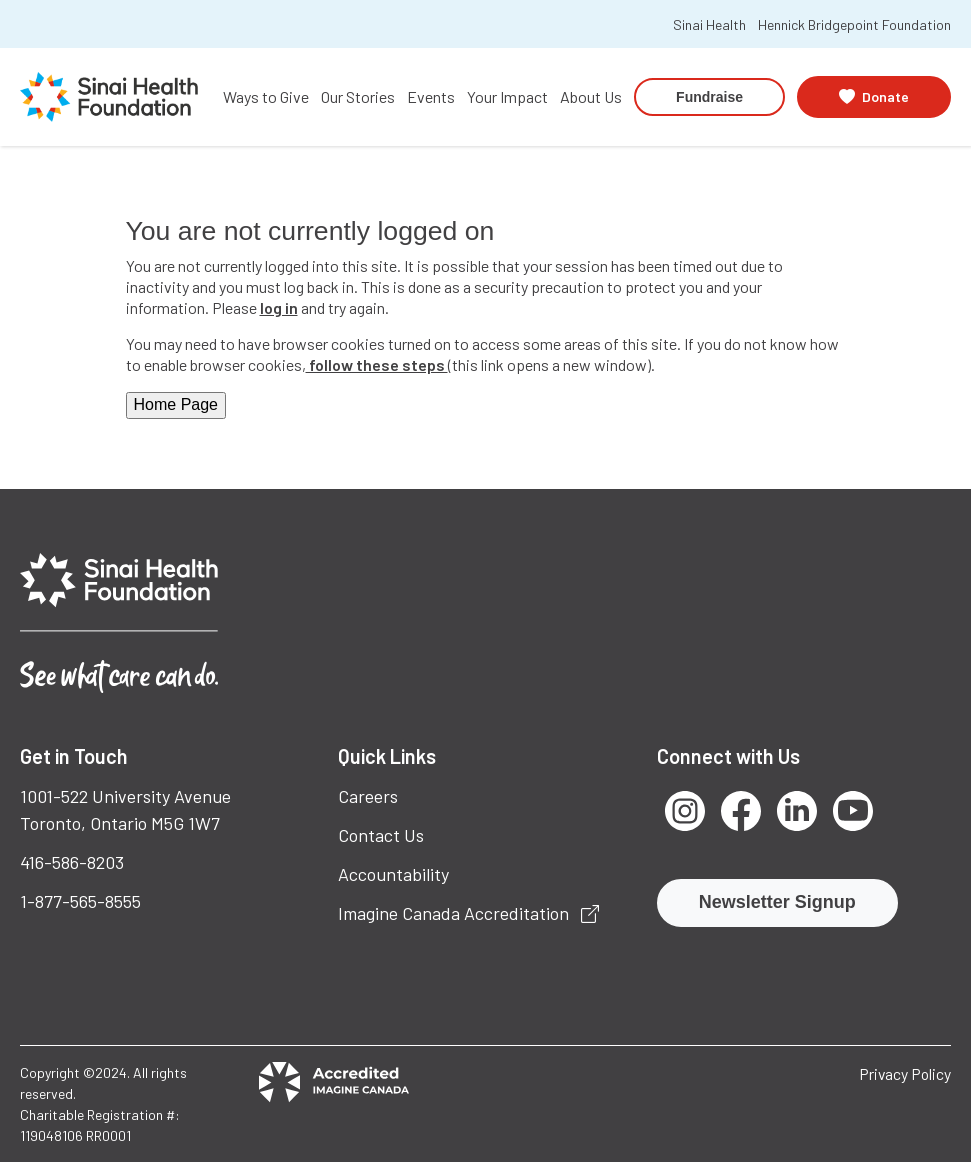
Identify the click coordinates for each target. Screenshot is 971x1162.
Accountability (393, 874)
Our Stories (358, 96)
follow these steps (377, 364)
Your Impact (507, 96)
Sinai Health (709, 24)
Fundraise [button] (709, 97)
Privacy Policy (905, 1073)
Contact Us (381, 835)
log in (279, 307)
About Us (591, 96)
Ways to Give (266, 96)
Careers (368, 796)
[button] (874, 96)
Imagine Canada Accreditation (468, 913)
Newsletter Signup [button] (777, 902)
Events (431, 96)
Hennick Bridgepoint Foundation (854, 24)
